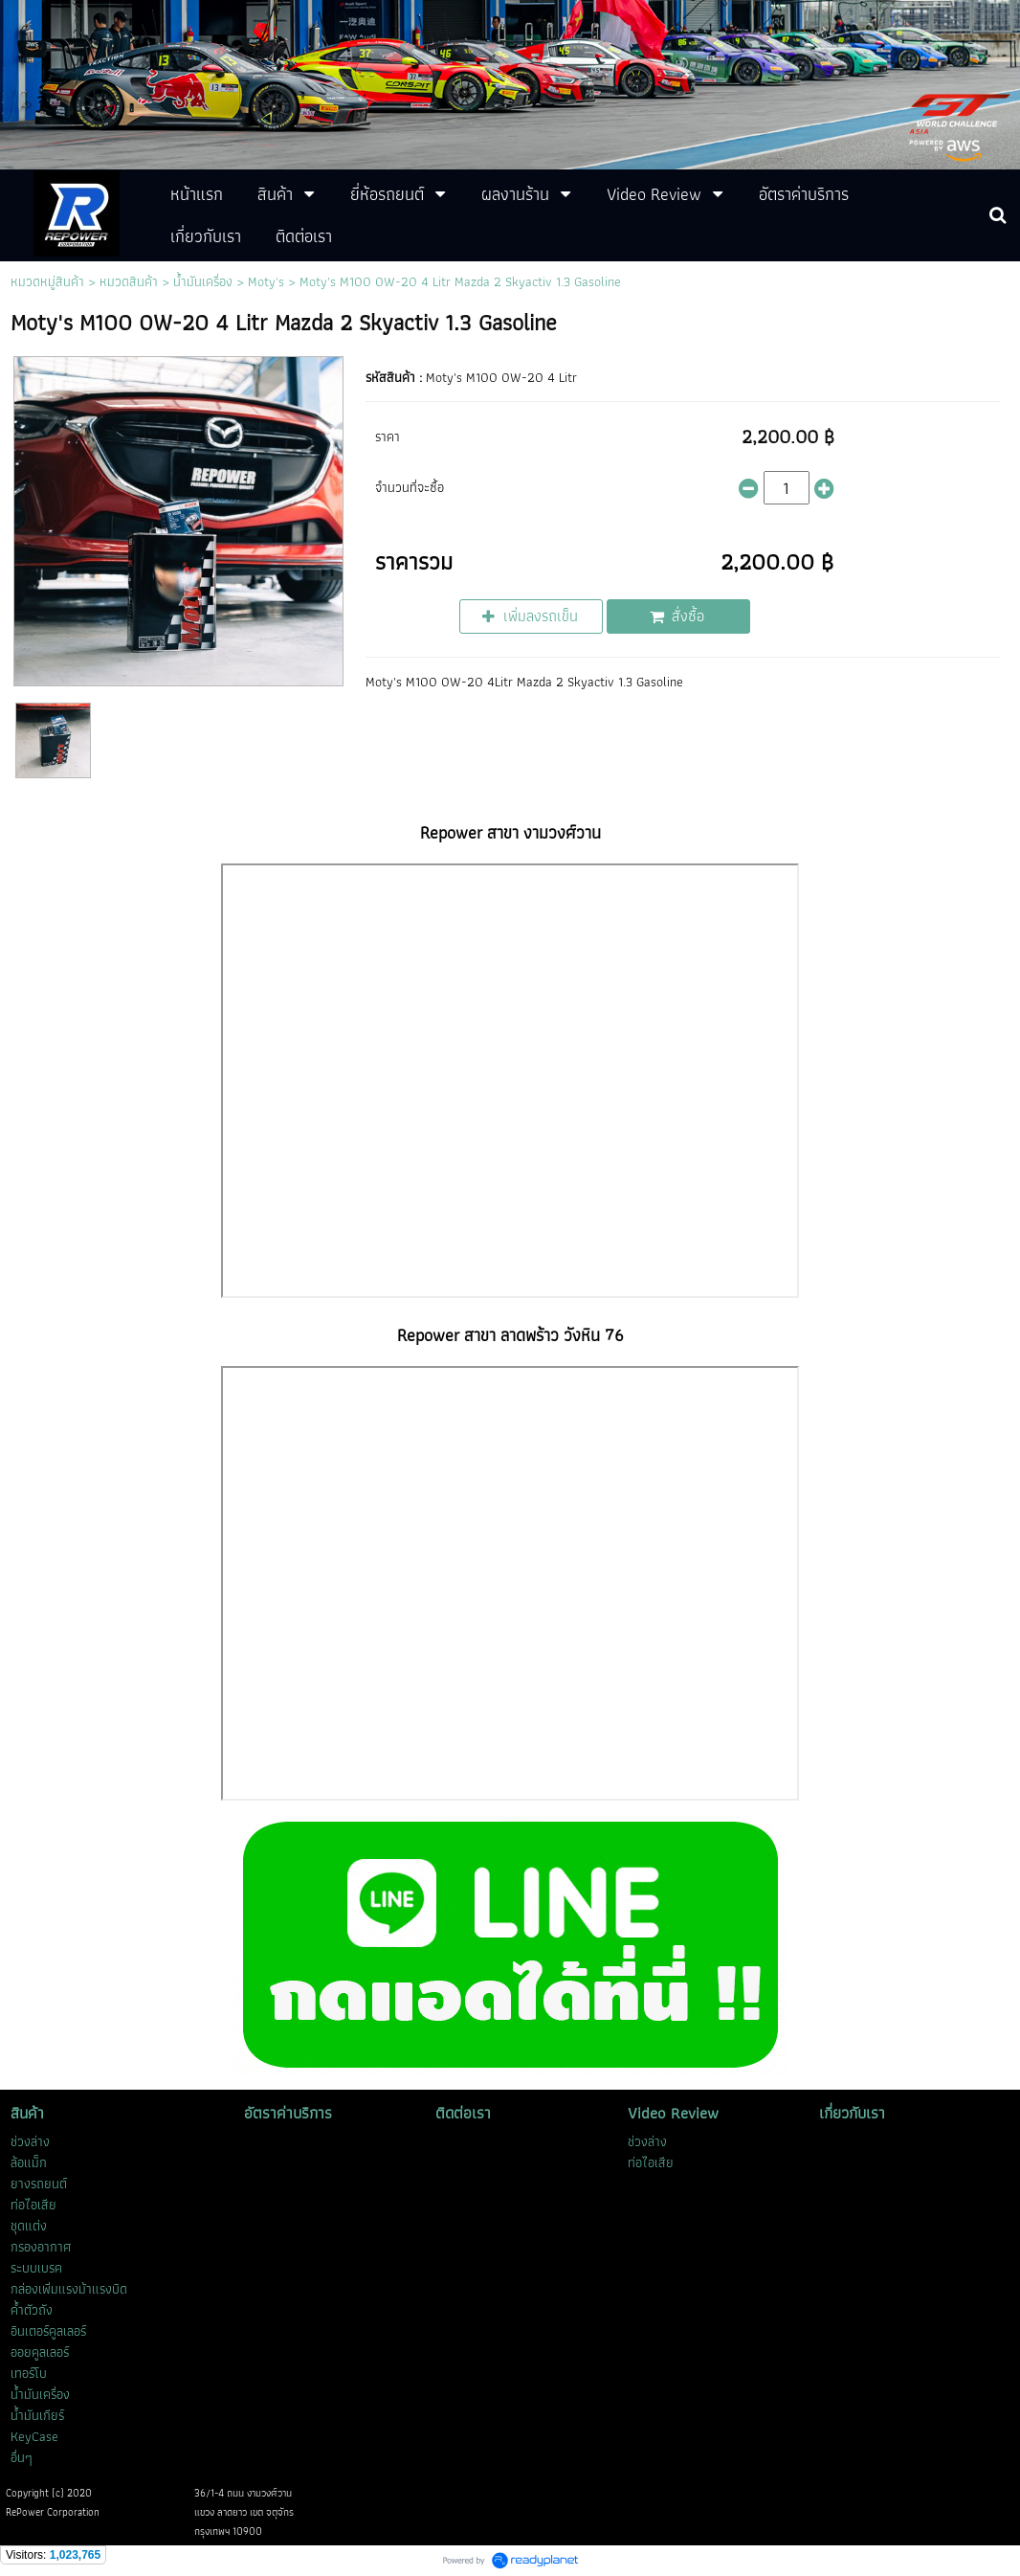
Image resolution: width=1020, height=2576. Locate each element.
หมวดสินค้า (129, 281)
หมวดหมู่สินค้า (47, 281)
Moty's (266, 281)
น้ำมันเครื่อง (203, 281)
